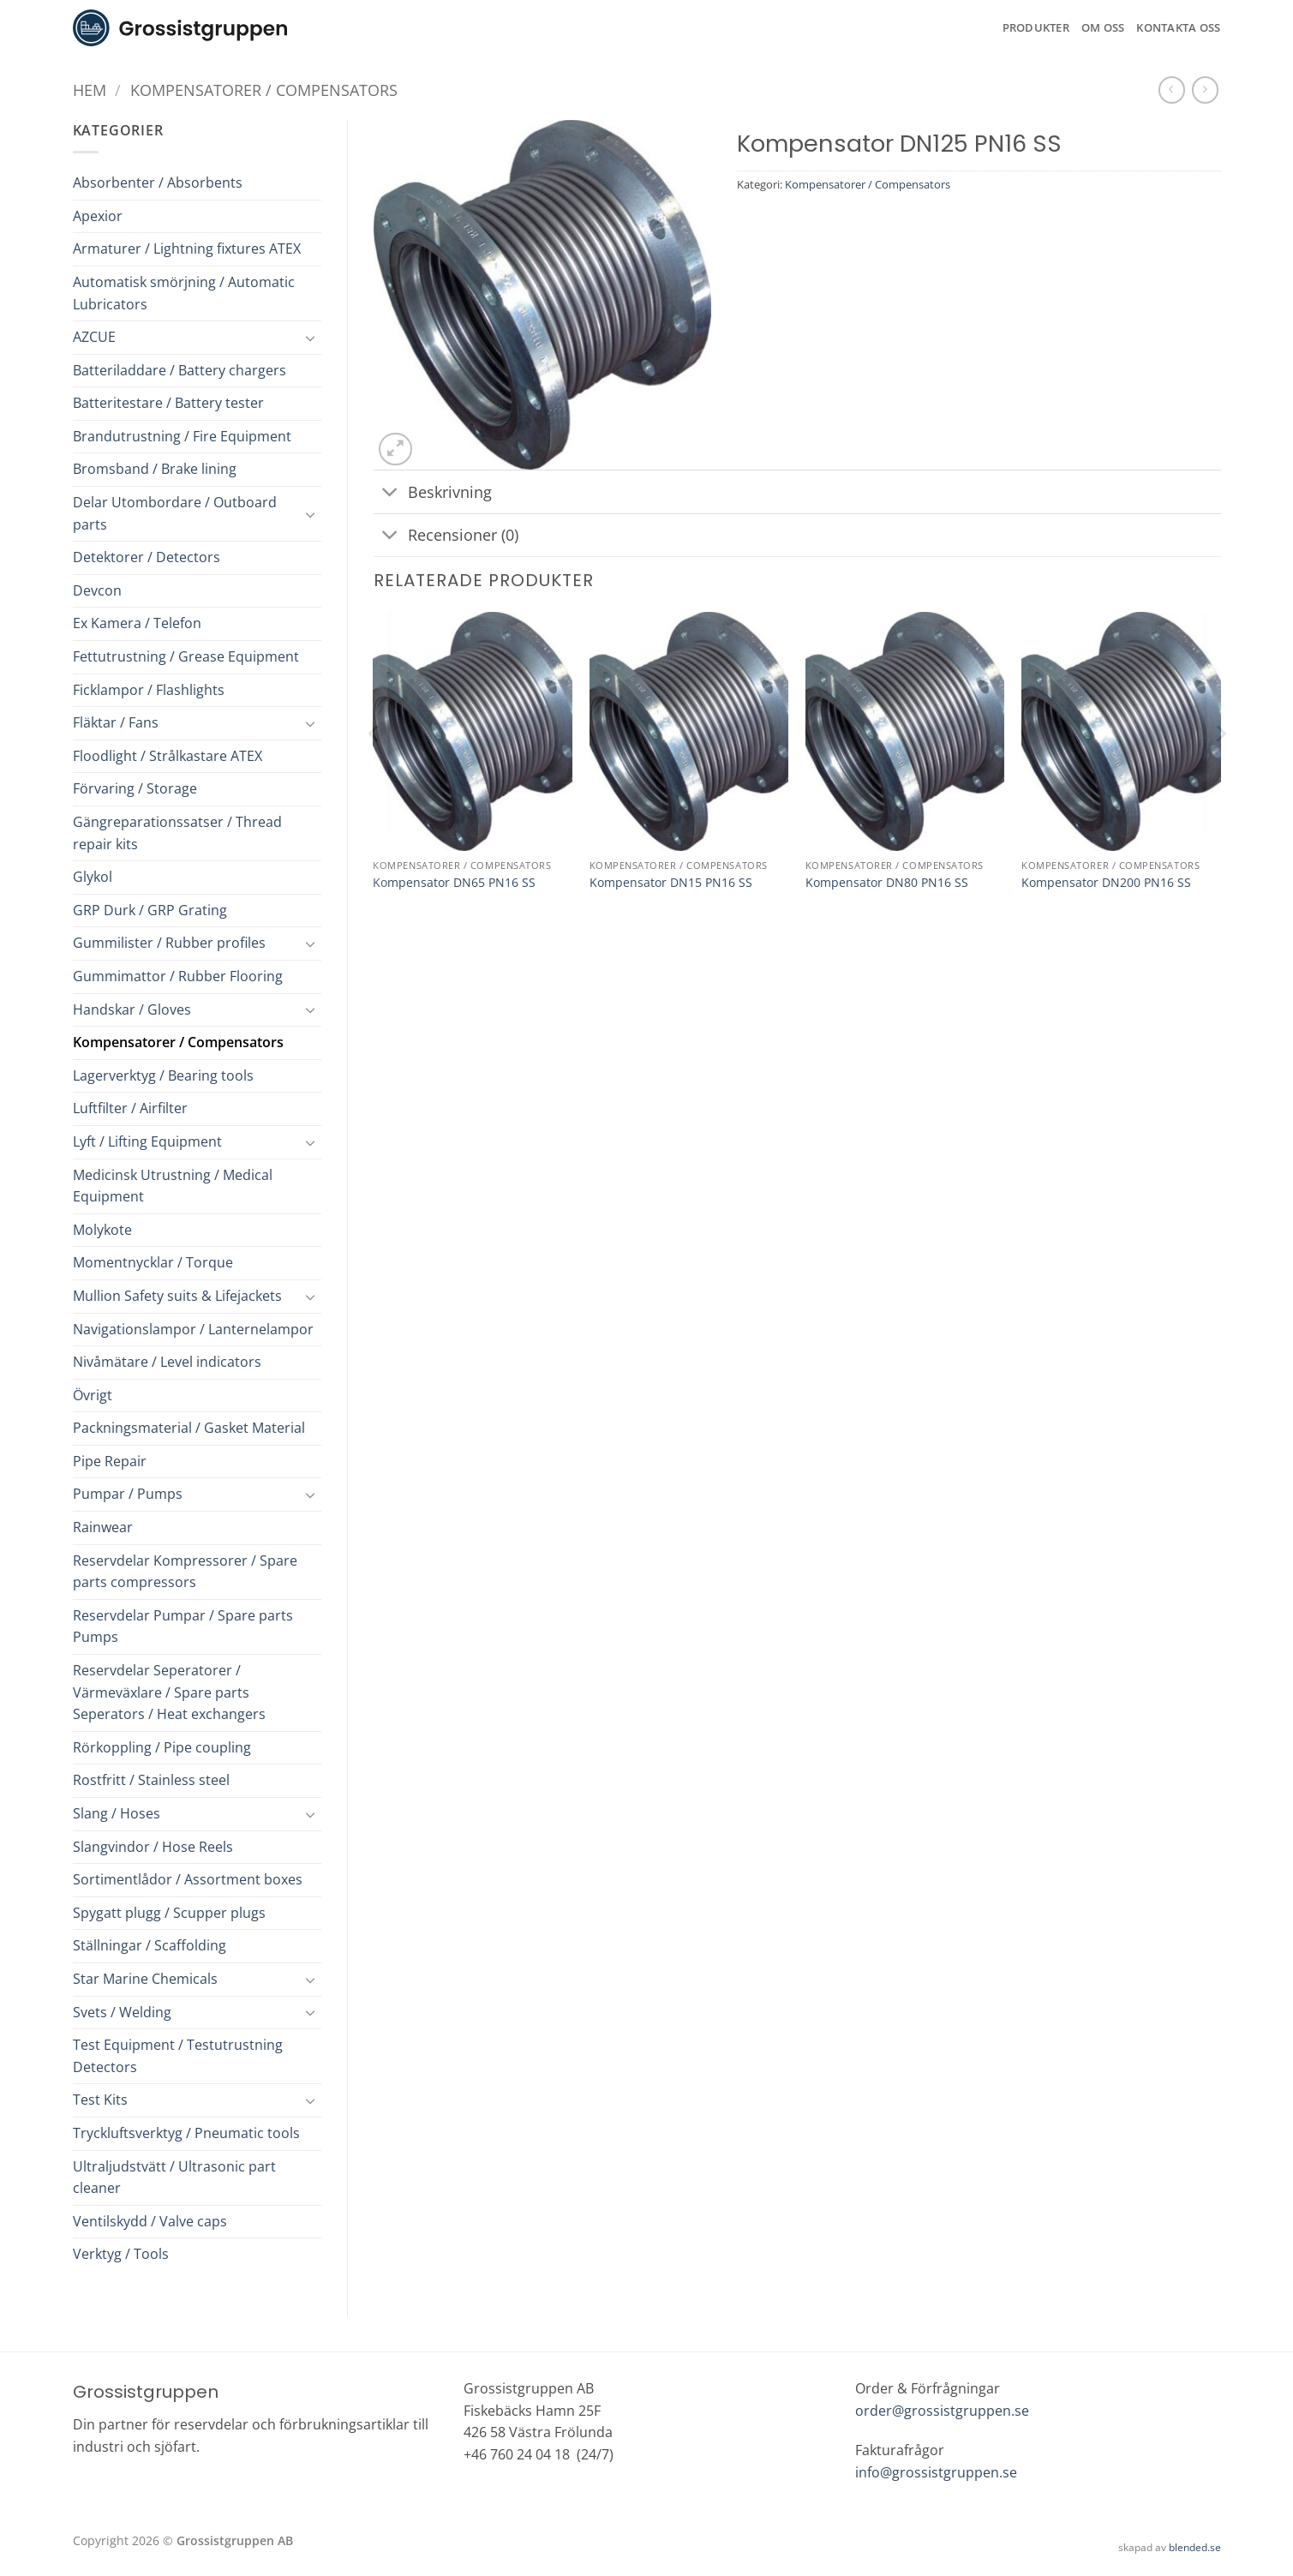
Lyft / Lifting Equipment (147, 1141)
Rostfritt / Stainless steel (151, 1779)
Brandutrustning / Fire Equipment (182, 436)
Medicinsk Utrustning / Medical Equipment (172, 1186)
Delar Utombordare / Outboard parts (175, 513)
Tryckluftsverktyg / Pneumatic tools (186, 2133)
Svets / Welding (122, 2012)
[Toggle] (311, 337)
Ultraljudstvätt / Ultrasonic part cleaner (174, 2177)
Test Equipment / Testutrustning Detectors (178, 2055)
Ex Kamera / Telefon (137, 623)
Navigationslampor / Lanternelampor (193, 1329)
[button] (395, 449)
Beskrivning (433, 493)
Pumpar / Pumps (128, 1493)
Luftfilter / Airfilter (130, 1108)
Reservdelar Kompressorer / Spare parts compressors (185, 1571)
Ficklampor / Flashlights (148, 689)
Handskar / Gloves (132, 1009)
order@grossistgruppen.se (942, 2410)
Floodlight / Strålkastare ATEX (167, 755)
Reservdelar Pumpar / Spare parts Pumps (183, 1626)
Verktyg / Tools (121, 2253)
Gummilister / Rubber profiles (169, 942)
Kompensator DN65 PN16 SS (454, 882)
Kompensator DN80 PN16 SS (886, 882)
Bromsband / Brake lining (154, 468)
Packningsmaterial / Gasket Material (189, 1427)
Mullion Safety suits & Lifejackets (177, 1295)
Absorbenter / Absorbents (157, 182)
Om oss (1103, 27)
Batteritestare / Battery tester (168, 402)
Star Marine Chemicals (145, 1978)
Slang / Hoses (116, 1813)
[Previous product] (1205, 89)
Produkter (1036, 27)
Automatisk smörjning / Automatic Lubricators (184, 293)
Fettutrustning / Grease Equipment (186, 656)
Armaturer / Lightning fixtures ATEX (187, 248)
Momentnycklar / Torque (153, 1262)
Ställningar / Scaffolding (149, 1945)
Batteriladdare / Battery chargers (179, 370)
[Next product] (1171, 89)
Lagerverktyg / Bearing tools (163, 1075)
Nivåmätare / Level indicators (167, 1361)
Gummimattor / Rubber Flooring (178, 976)
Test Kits (100, 2099)
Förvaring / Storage (135, 788)
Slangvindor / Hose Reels (153, 1846)
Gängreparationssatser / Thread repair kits (177, 833)
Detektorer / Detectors (146, 557)
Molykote (102, 1229)
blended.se (1195, 2547)
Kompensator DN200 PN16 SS (1106, 882)
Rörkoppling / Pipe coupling (162, 1747)
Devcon (97, 590)
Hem (89, 89)
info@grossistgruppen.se (936, 2472)
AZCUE (94, 336)
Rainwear (103, 1527)
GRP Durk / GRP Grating (150, 910)
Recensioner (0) (446, 536)
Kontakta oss (1178, 27)
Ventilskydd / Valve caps (150, 2221)
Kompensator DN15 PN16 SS (671, 882)
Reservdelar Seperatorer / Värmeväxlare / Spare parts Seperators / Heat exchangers (169, 1692)
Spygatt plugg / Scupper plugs (169, 1912)
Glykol (92, 876)
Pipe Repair (110, 1461)
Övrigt (92, 1395)
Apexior (98, 216)
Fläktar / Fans (116, 722)
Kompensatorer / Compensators (264, 89)
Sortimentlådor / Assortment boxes (187, 1879)
